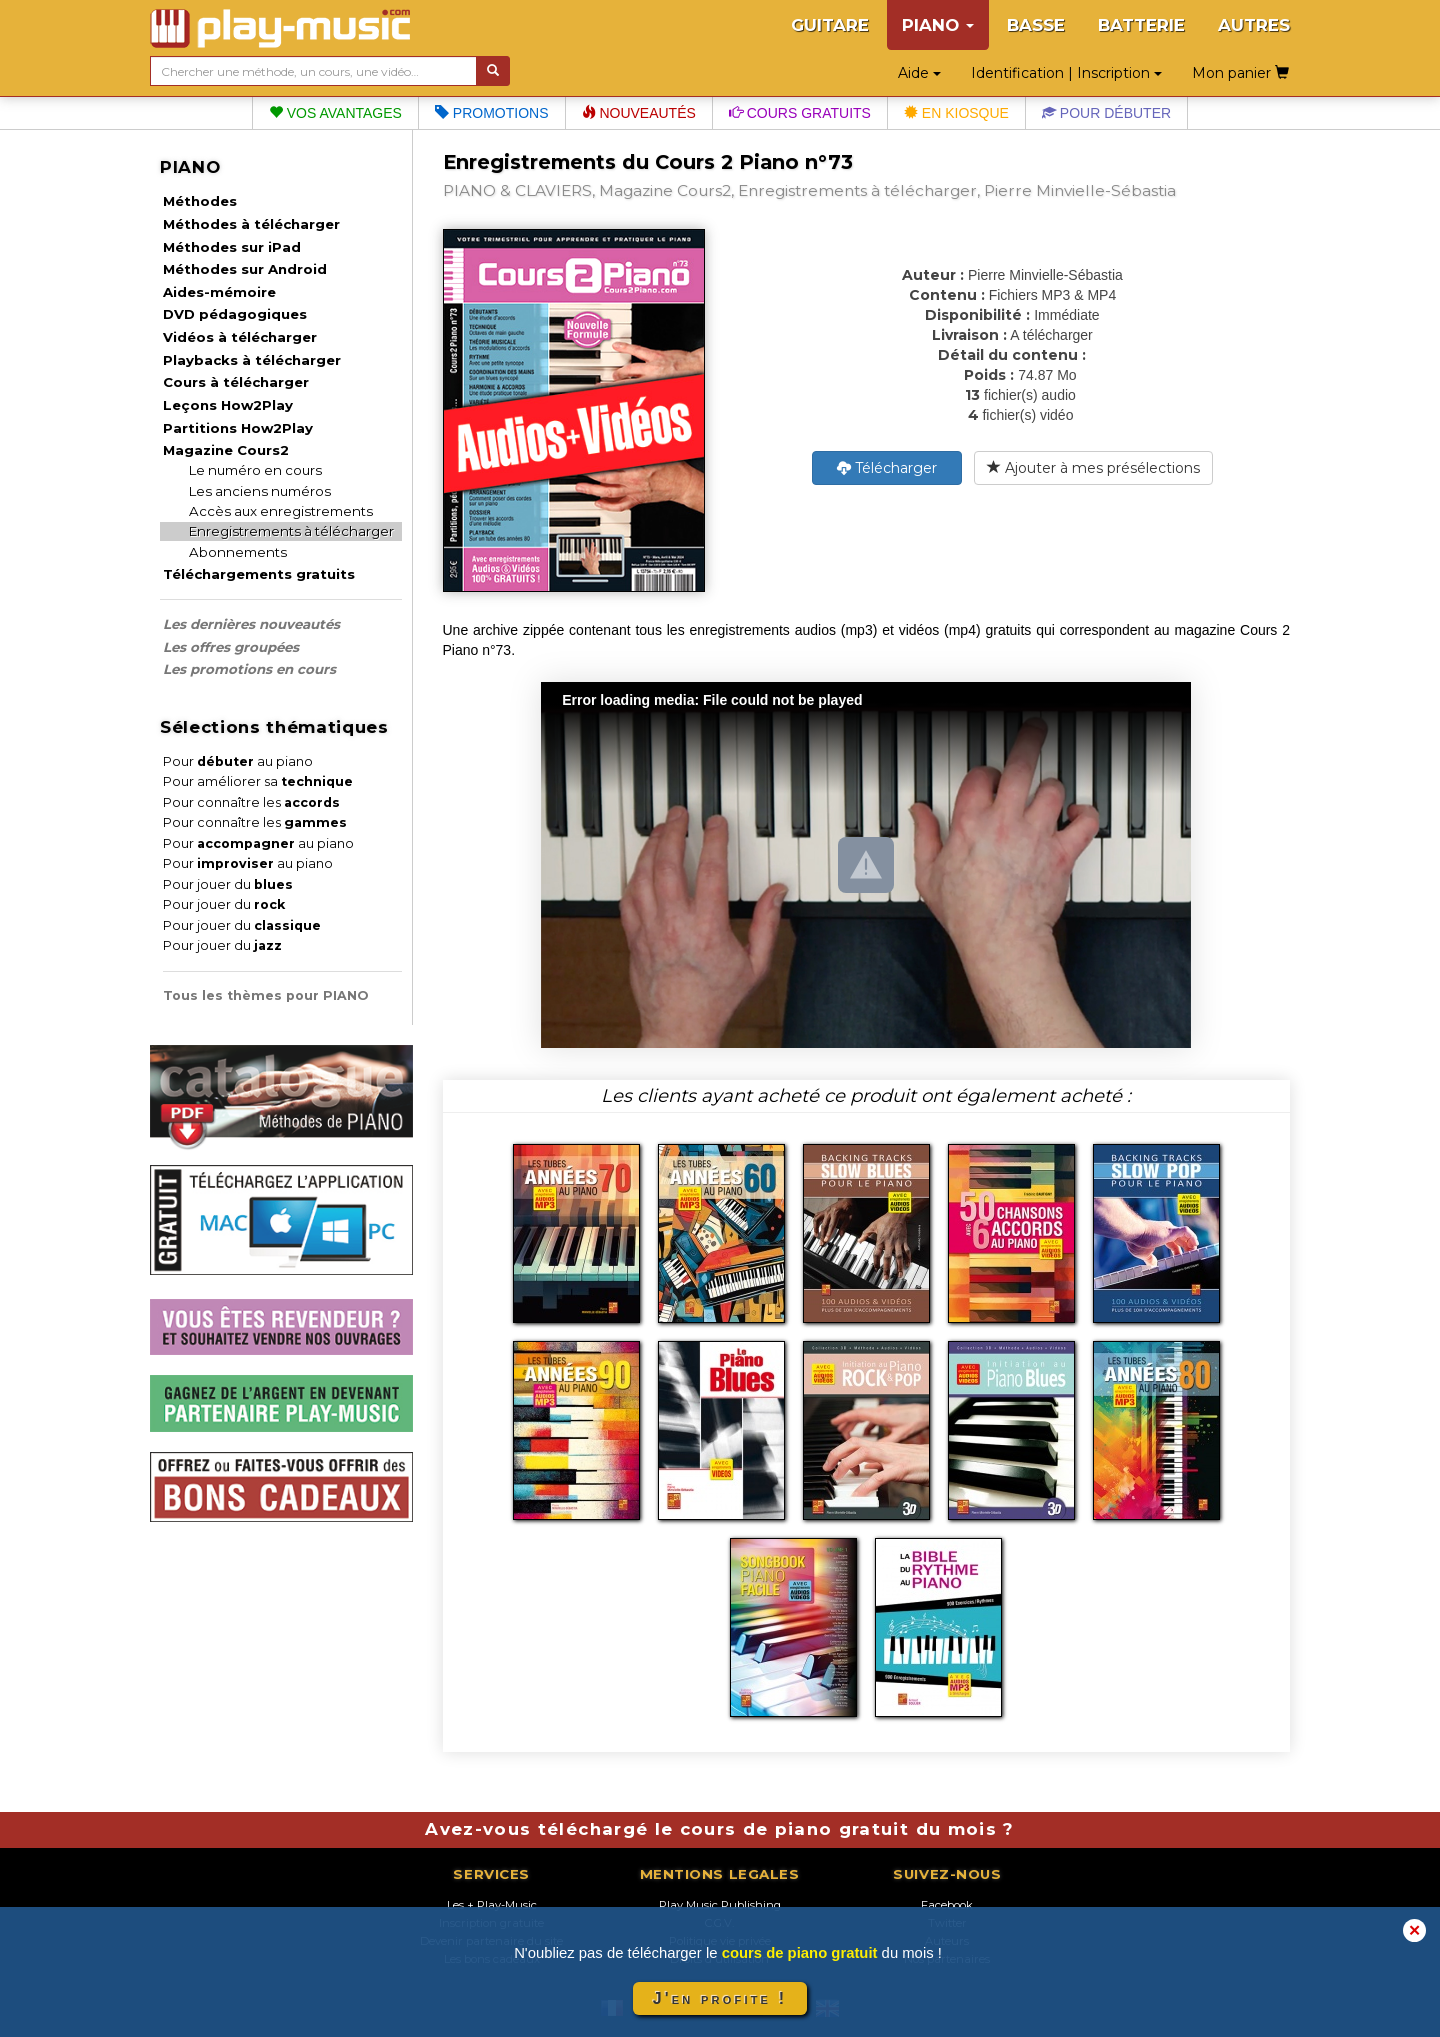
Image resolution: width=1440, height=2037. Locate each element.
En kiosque (956, 113)
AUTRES (1254, 25)
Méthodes (200, 201)
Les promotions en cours (249, 669)
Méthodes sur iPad (232, 247)
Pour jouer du (228, 884)
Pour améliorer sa (258, 781)
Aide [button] (919, 73)
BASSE (1036, 25)
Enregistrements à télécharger (291, 531)
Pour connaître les (251, 802)
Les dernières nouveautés (251, 624)
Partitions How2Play (238, 428)
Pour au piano (238, 761)
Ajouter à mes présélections (1093, 468)
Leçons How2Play (228, 405)
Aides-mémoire (219, 292)
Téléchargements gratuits (259, 574)
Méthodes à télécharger (251, 224)
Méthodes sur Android (245, 269)
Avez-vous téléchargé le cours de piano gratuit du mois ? (719, 1829)
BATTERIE (1141, 25)
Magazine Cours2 (226, 450)
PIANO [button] (938, 25)
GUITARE (830, 25)
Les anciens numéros (260, 491)
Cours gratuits (800, 113)
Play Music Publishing (720, 1905)
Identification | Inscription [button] (1066, 73)
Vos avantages (335, 113)
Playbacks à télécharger (252, 360)
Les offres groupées (231, 647)
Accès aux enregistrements (281, 511)
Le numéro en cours (255, 470)
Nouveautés (639, 113)
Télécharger (887, 468)
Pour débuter (1106, 113)
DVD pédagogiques (235, 314)
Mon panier (1240, 73)
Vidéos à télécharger (240, 337)
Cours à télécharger (236, 382)
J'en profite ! (720, 1998)
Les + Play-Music (492, 1905)
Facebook (947, 1905)
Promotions (492, 113)
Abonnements (238, 552)
